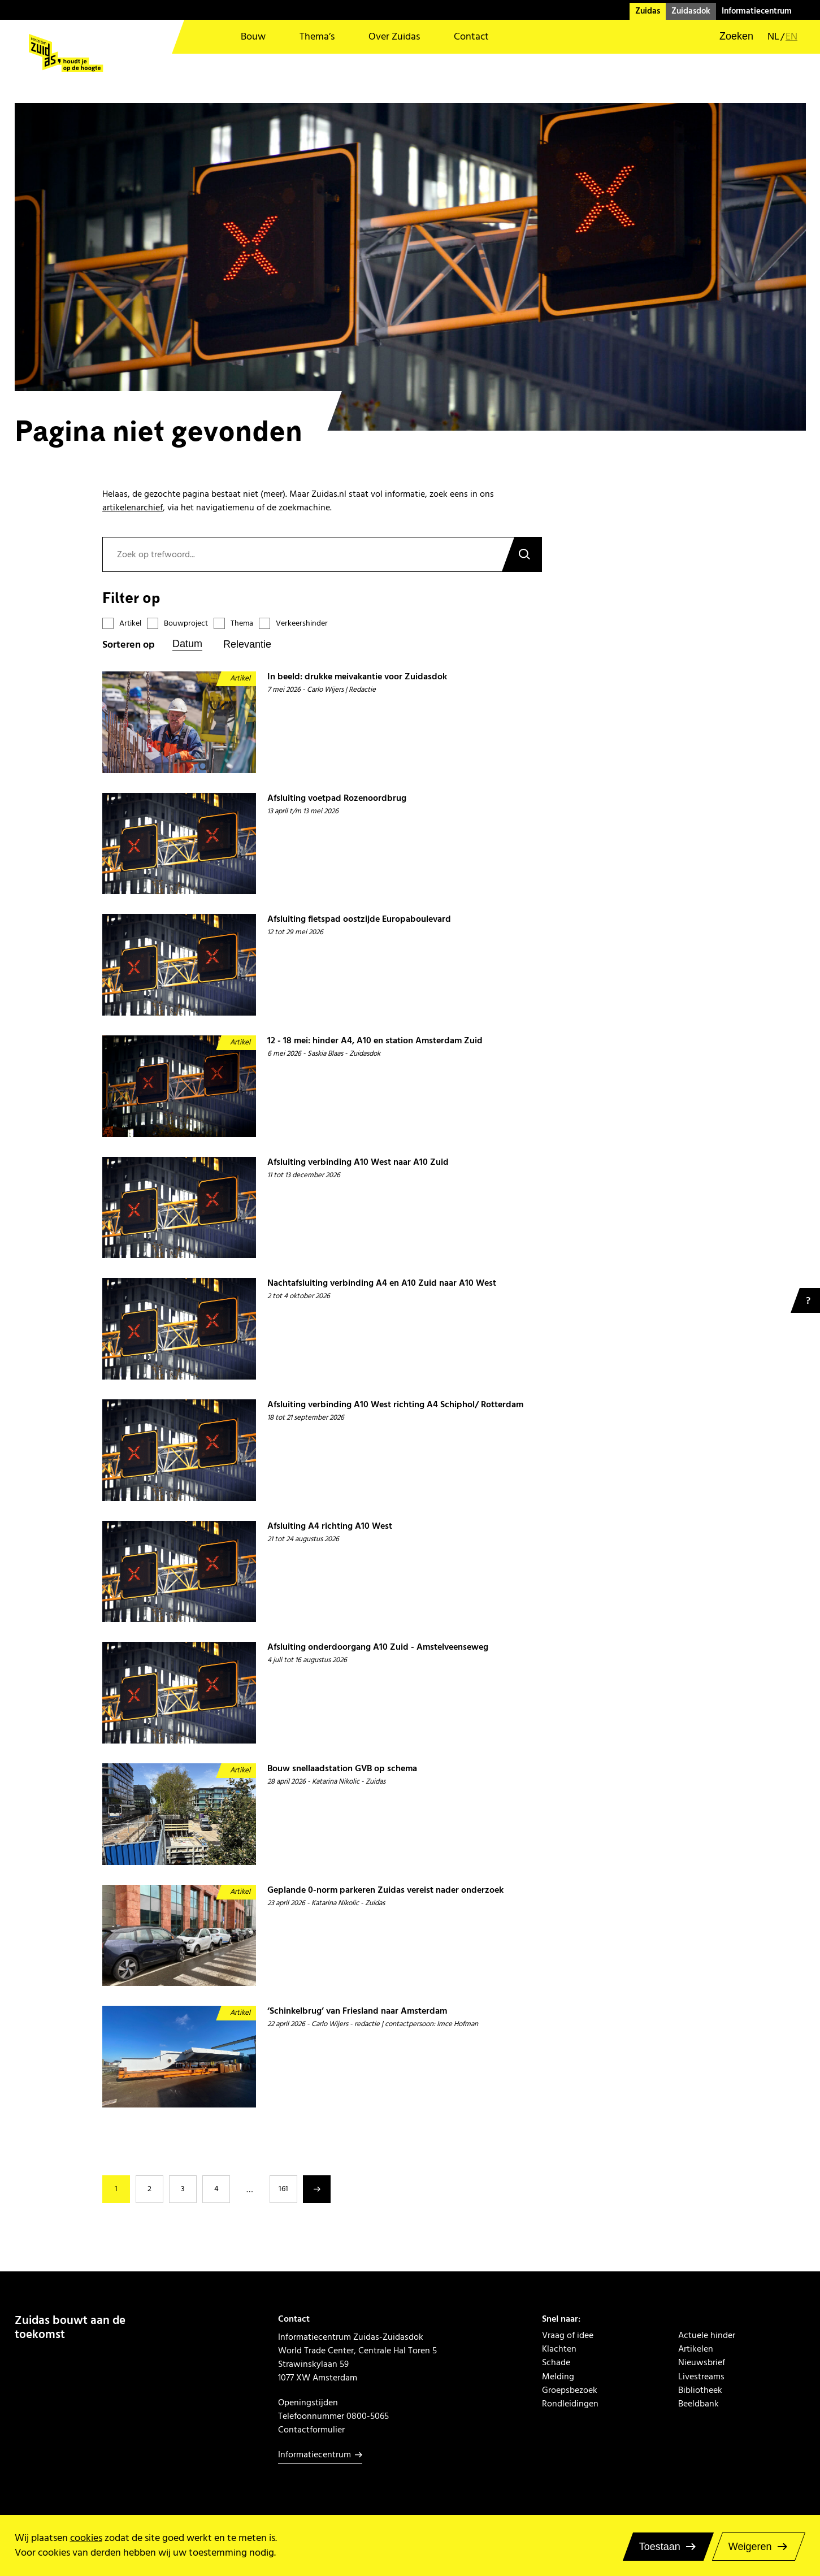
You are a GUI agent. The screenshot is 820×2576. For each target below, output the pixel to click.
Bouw (253, 36)
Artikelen (695, 2349)
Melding (558, 2376)
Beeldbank (698, 2403)
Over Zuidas (394, 36)
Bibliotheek (700, 2390)
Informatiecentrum (757, 11)
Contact (471, 36)
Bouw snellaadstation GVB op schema (342, 1768)
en (791, 37)
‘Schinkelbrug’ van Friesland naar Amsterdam (357, 2011)
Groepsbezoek (569, 2390)
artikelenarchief (132, 507)
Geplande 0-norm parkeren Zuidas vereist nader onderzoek (385, 1890)
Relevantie (247, 644)
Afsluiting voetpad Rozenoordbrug (336, 798)
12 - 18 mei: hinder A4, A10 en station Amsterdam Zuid (375, 1040)
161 (283, 2189)
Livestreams (701, 2376)
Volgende (317, 2189)
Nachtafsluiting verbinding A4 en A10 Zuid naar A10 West (381, 1283)
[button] (729, 37)
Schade (556, 2362)
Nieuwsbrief (701, 2362)
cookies (86, 2538)
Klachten (559, 2349)
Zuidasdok (690, 11)
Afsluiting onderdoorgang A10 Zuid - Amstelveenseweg (377, 1647)
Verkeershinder (302, 623)
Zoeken (521, 554)
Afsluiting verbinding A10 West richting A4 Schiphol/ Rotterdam (395, 1404)
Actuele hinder (706, 2335)
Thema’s (317, 36)
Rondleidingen (570, 2403)
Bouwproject (186, 623)
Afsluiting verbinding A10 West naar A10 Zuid (358, 1162)
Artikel (130, 623)
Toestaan (659, 2546)
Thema (242, 623)
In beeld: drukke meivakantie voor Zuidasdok (357, 676)
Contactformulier (311, 2429)
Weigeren (750, 2546)
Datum (187, 643)
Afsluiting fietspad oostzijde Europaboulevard (359, 919)
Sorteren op (128, 645)
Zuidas (647, 11)
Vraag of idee (567, 2335)
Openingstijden (308, 2402)
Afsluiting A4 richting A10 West (329, 1526)
